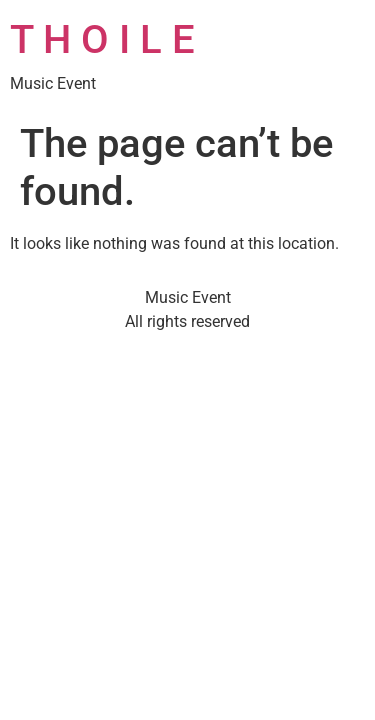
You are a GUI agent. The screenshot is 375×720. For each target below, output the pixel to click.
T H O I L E (102, 39)
